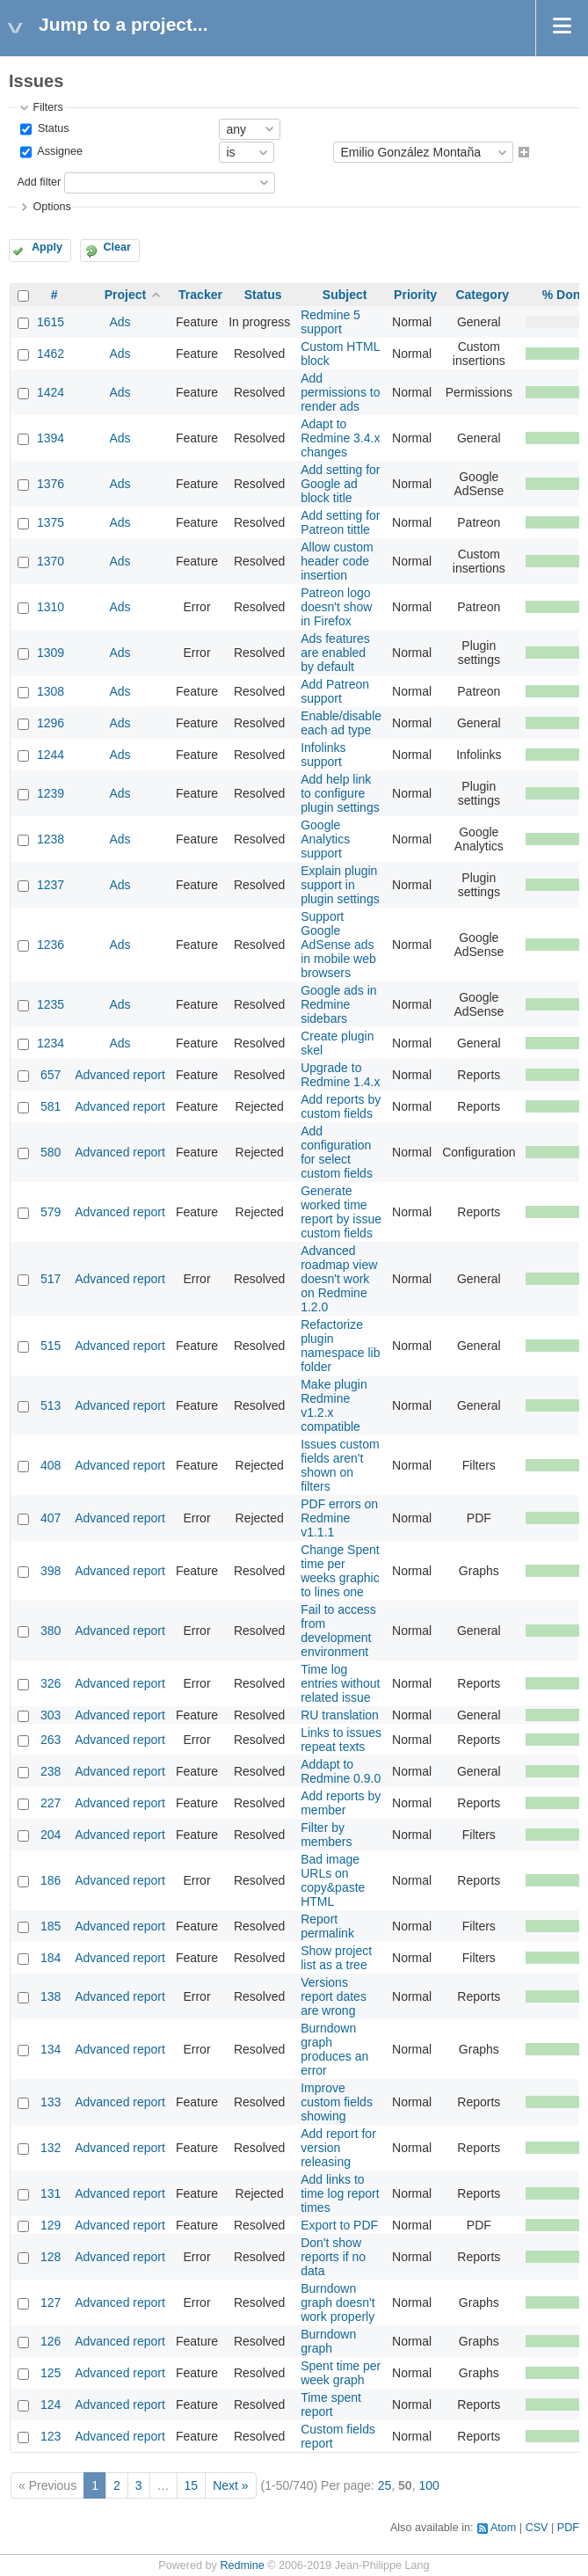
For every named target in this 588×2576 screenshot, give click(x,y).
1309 (50, 653)
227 (50, 1803)
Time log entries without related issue (340, 1683)
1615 (50, 322)
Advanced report (120, 1075)
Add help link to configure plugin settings (340, 793)
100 (428, 2485)
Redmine (242, 2565)
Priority (415, 295)
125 (50, 2373)
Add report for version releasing (338, 2148)
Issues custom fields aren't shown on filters (340, 1465)
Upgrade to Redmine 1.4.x (340, 1075)
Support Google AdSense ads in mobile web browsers (338, 944)
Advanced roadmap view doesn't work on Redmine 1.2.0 (339, 1279)
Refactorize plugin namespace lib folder (340, 1345)
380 (50, 1631)
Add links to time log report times (340, 2193)
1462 (50, 354)
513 (50, 1405)
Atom (503, 2527)
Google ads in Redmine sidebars (338, 1004)
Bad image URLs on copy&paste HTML (333, 1880)
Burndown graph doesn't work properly (337, 2302)
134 (50, 2049)
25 (385, 2485)
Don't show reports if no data (333, 2257)
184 (50, 1958)
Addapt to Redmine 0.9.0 (341, 1771)
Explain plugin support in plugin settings (340, 885)
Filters (47, 107)
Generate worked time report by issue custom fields (341, 1212)
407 (50, 1518)
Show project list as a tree (336, 1958)
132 (50, 2148)
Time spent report (331, 2404)
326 (50, 1683)
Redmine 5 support (330, 322)
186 (50, 1880)
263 (50, 1740)
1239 (50, 793)
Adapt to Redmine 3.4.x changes (340, 438)
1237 (50, 885)
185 (50, 1926)
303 (50, 1715)
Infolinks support (323, 755)
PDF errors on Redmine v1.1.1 (339, 1518)
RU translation (340, 1715)
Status (51, 128)
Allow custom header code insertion (337, 561)
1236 (50, 945)
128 (50, 2257)
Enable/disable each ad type (341, 723)
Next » (230, 2485)
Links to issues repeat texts (341, 1740)
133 (50, 2102)
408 (50, 1465)
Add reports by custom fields (341, 1106)
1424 (50, 392)
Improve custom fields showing (337, 2102)
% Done (564, 295)
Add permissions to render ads (340, 392)
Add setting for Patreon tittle (340, 522)
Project (125, 295)
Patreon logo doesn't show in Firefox (336, 607)
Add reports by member (341, 1803)
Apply (47, 247)
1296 (50, 723)
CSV (537, 2527)
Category (482, 295)
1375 (50, 522)
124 (50, 2404)
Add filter (39, 182)
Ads (119, 322)
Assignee (58, 152)
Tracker (200, 295)
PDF (568, 2527)
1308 (50, 691)
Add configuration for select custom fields (337, 1152)
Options (51, 207)
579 (50, 1212)
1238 (50, 839)
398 (50, 1571)
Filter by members (326, 1835)
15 (192, 2485)
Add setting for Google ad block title (340, 484)
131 (50, 2193)
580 (50, 1152)
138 (50, 1996)
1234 (50, 1043)
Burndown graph (328, 2341)
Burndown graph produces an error (334, 2049)
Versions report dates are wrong (334, 1996)
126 (50, 2341)
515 (50, 1346)
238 (50, 1771)
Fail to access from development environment (338, 1630)
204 (50, 1835)
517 (50, 1279)
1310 (50, 607)
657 (50, 1075)
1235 (50, 1004)
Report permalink (327, 1926)
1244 (50, 755)
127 (50, 2302)
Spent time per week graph (341, 2373)
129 (50, 2225)
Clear (117, 247)
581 (50, 1106)
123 (50, 2436)
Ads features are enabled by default (335, 652)
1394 (50, 438)
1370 (50, 561)
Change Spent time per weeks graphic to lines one (340, 1571)
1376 (50, 484)
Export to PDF (339, 2225)
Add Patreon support (335, 691)
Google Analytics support (325, 839)
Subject (345, 295)
